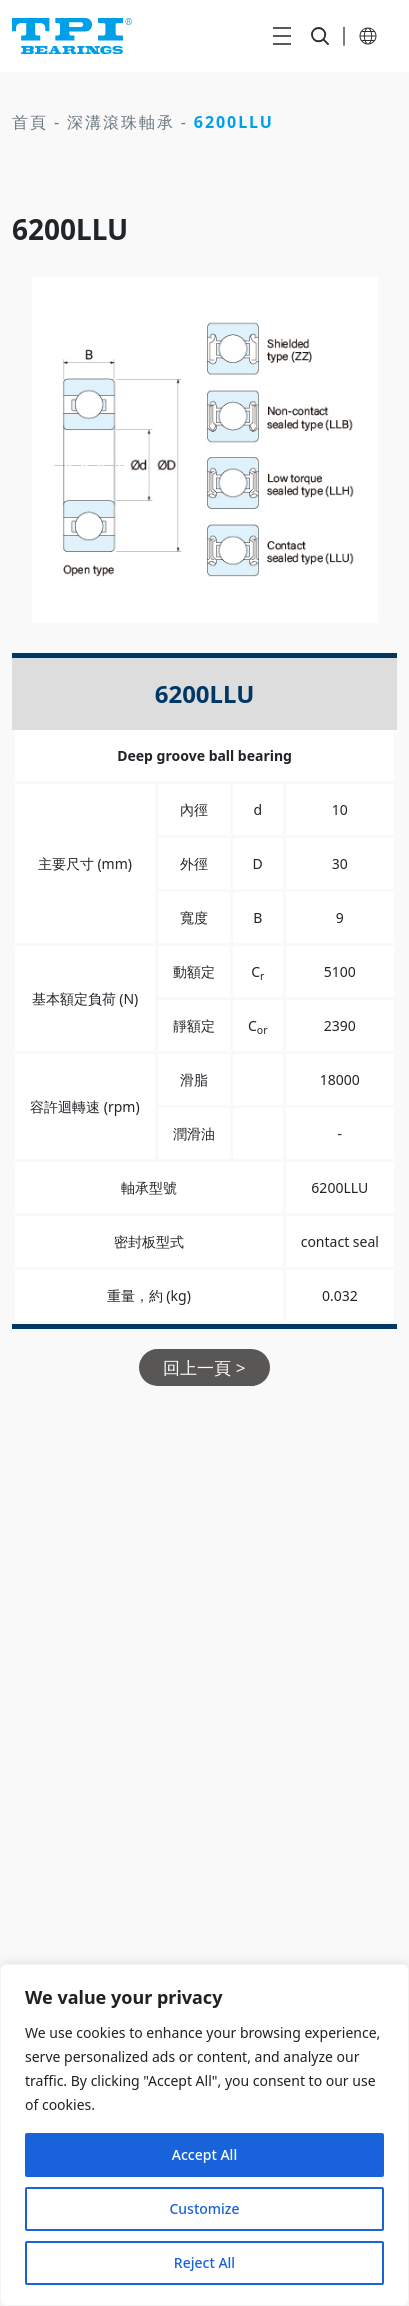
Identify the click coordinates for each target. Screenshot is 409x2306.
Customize (204, 2208)
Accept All (204, 2154)
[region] (204, 2135)
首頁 (30, 122)
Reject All (204, 2262)
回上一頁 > (204, 1367)
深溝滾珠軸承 (121, 122)
